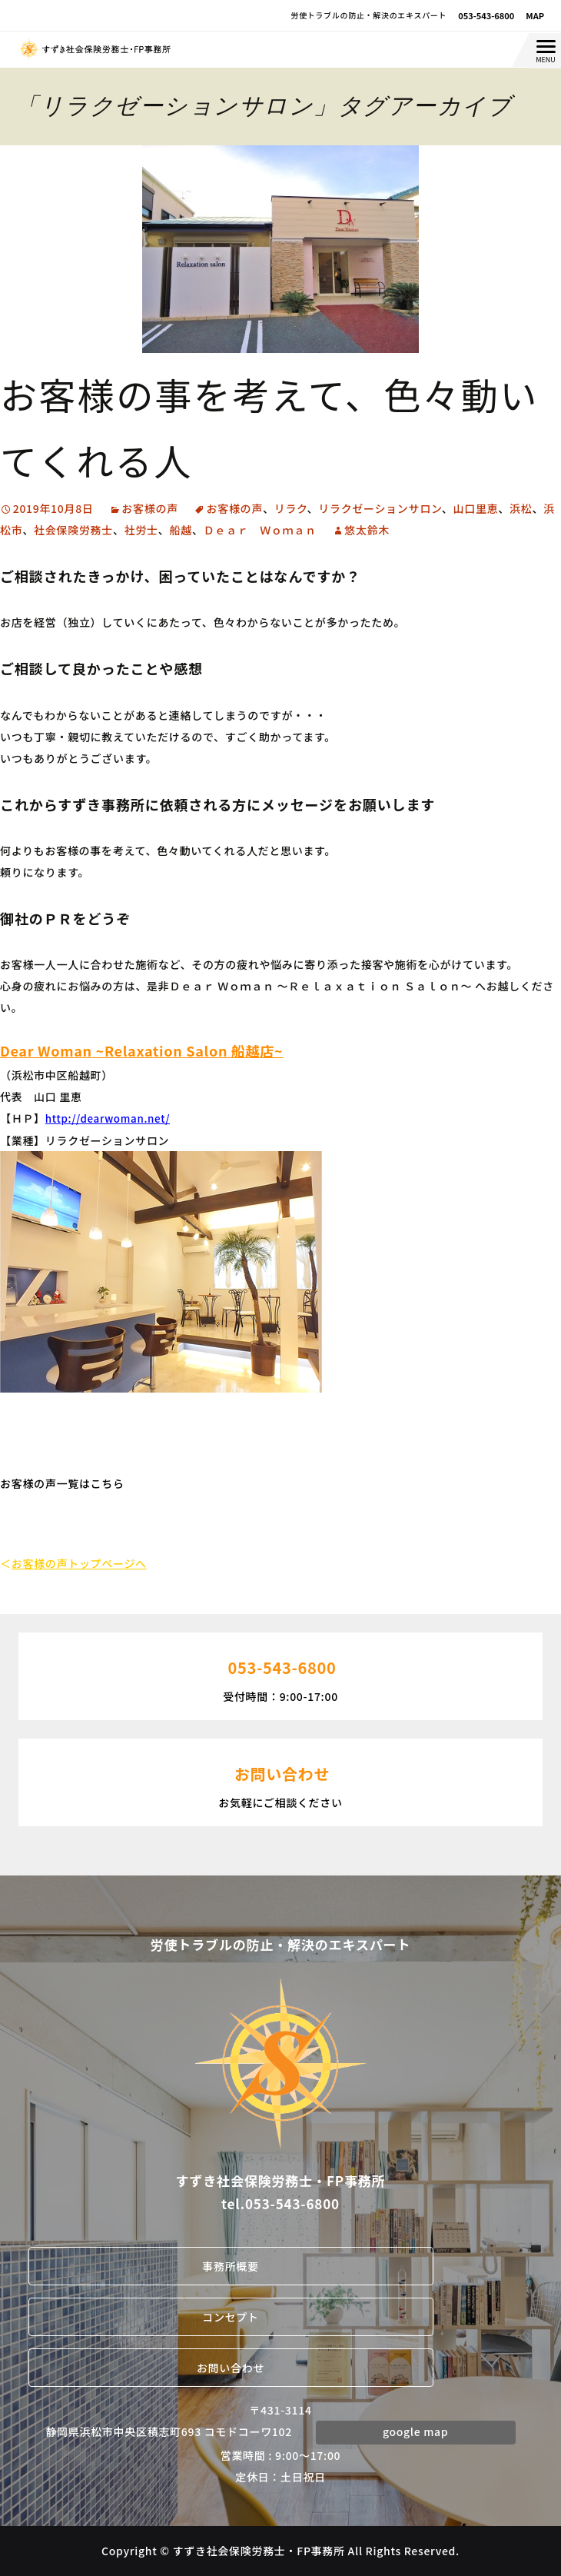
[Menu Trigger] (545, 50)
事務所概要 (230, 2266)
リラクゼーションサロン (380, 508)
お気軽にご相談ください (280, 1781)
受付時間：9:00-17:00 (280, 1675)
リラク (290, 508)
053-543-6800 (486, 15)
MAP (535, 15)
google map (415, 2431)
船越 (181, 529)
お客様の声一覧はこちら (62, 1483)
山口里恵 (476, 508)
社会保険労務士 (73, 529)
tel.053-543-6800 (280, 2203)
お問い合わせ (230, 2367)
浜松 (521, 508)
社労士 (141, 529)
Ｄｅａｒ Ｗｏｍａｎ (260, 529)
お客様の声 (149, 508)
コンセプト (230, 2317)
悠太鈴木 (367, 529)
